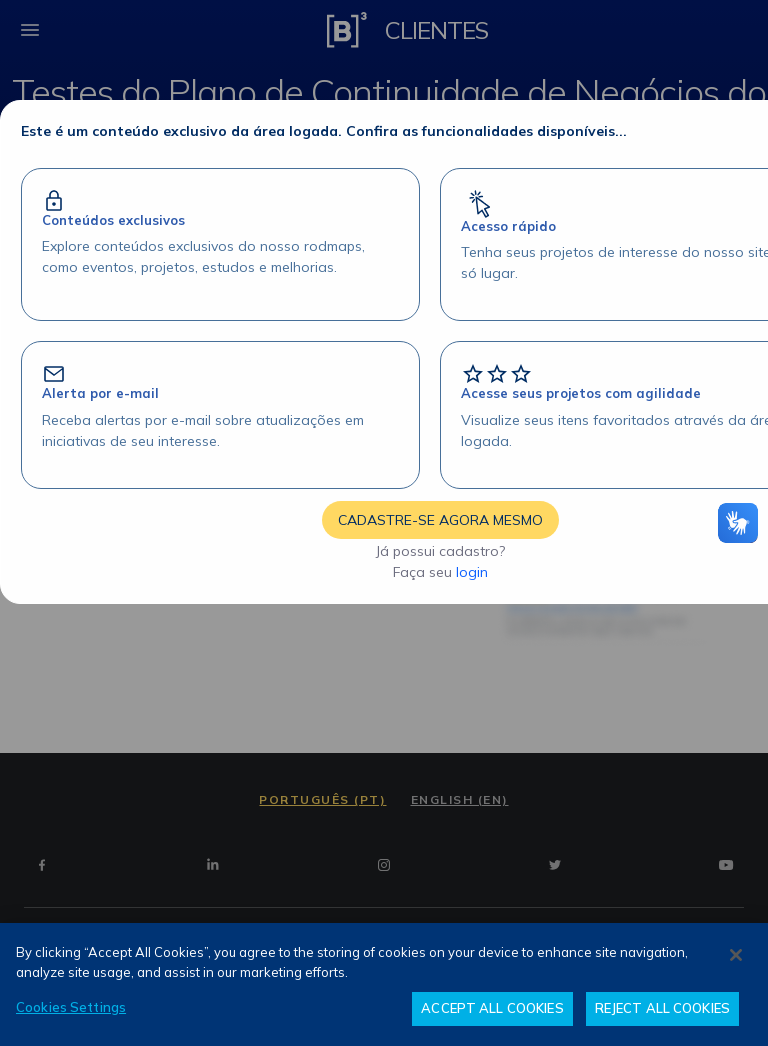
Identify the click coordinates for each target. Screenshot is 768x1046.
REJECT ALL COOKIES (662, 1008)
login (472, 572)
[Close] (736, 955)
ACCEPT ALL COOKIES (492, 1008)
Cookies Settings (71, 1007)
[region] (384, 984)
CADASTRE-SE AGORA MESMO (440, 520)
